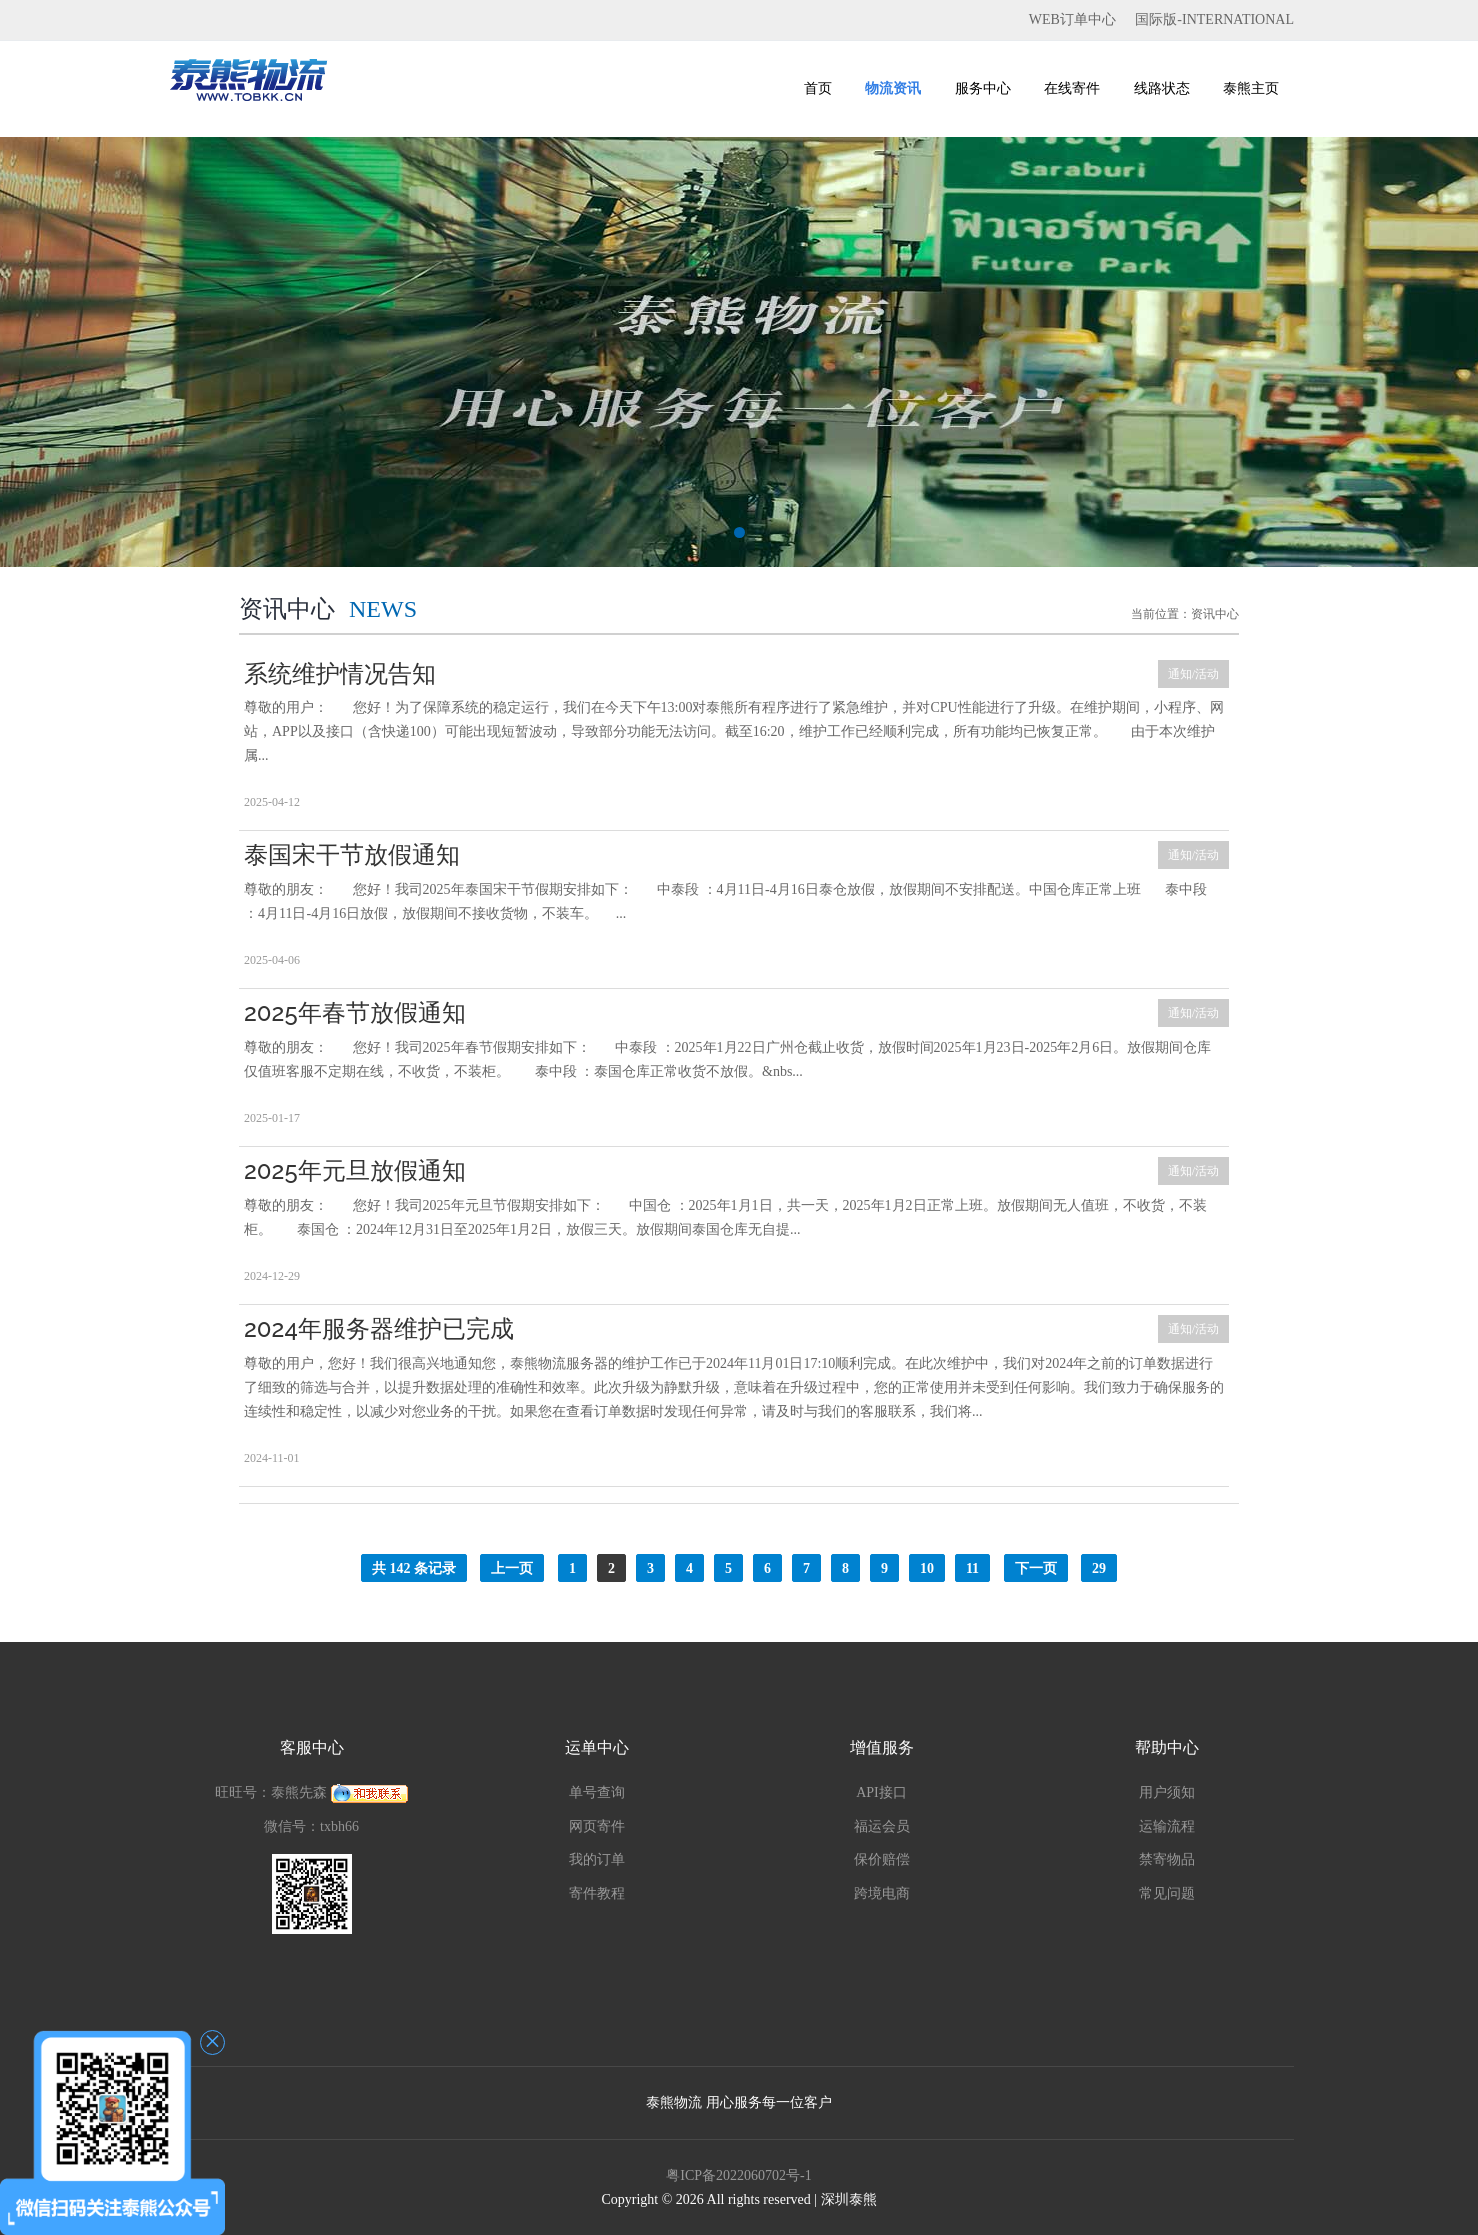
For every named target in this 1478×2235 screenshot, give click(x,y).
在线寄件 (1072, 88)
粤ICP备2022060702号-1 (738, 2175)
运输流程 (1167, 1826)
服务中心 (983, 88)
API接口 (881, 1792)
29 (1099, 1568)
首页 (818, 88)
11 (972, 1568)
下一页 (1036, 1568)
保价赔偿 (882, 1859)
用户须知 (1167, 1792)
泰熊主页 (1251, 88)
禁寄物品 (1167, 1859)
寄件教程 (597, 1893)
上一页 (512, 1568)
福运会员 (882, 1826)
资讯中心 (1215, 614)
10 (927, 1568)
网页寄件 (597, 1826)
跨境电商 (882, 1893)
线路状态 (1162, 88)
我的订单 (597, 1859)
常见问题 (1167, 1893)
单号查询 (597, 1792)
